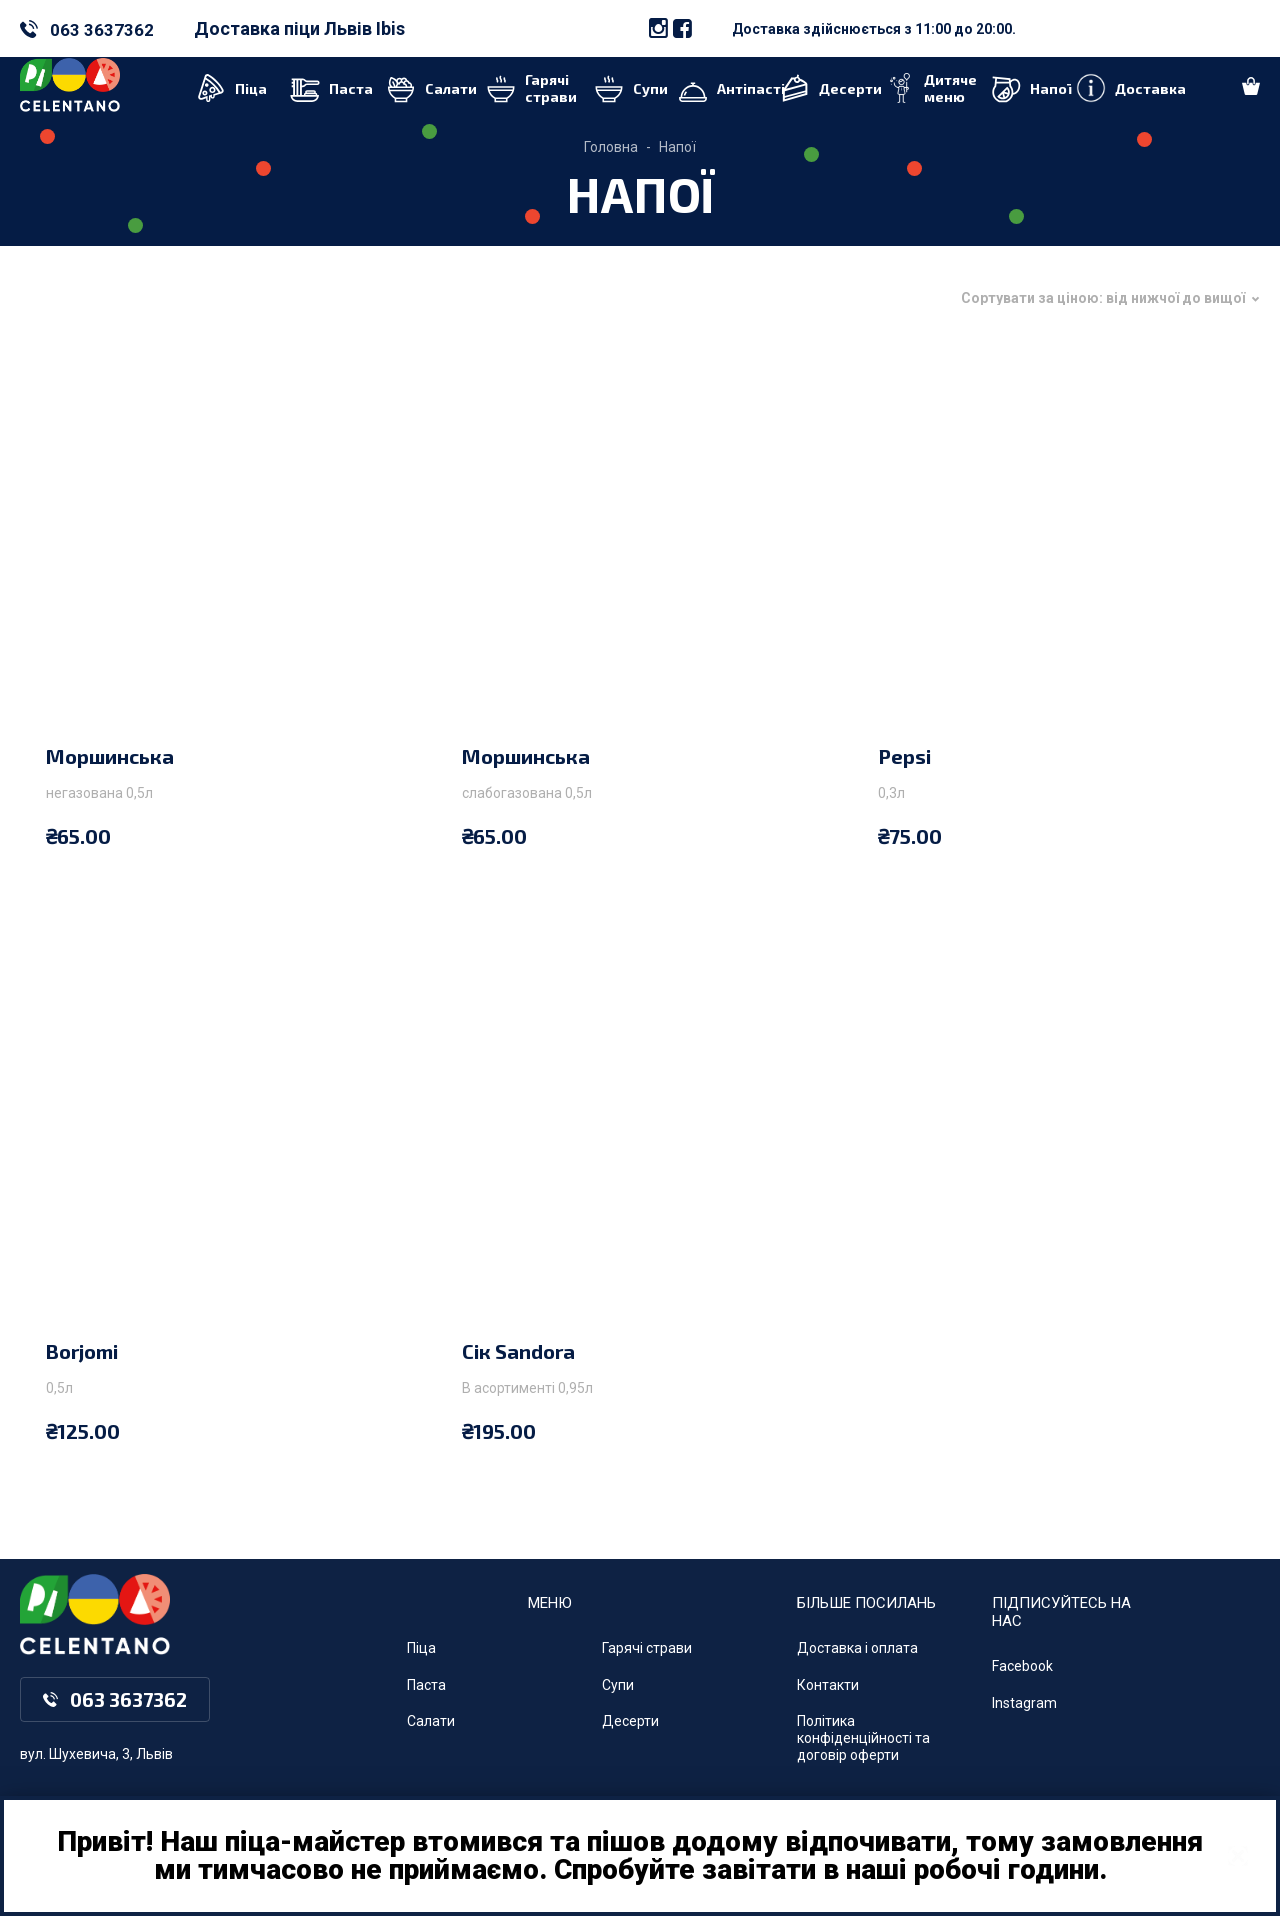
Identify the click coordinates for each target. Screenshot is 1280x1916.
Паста (426, 1685)
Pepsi (904, 756)
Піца (421, 1648)
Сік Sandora (518, 1351)
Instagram (1024, 1703)
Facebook (1022, 1666)
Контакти (828, 1685)
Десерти (630, 1721)
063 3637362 (102, 30)
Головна (611, 147)
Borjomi (82, 1351)
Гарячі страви (647, 1648)
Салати (431, 1721)
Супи (618, 1685)
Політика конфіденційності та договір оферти (863, 1738)
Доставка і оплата (857, 1648)
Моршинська (110, 756)
